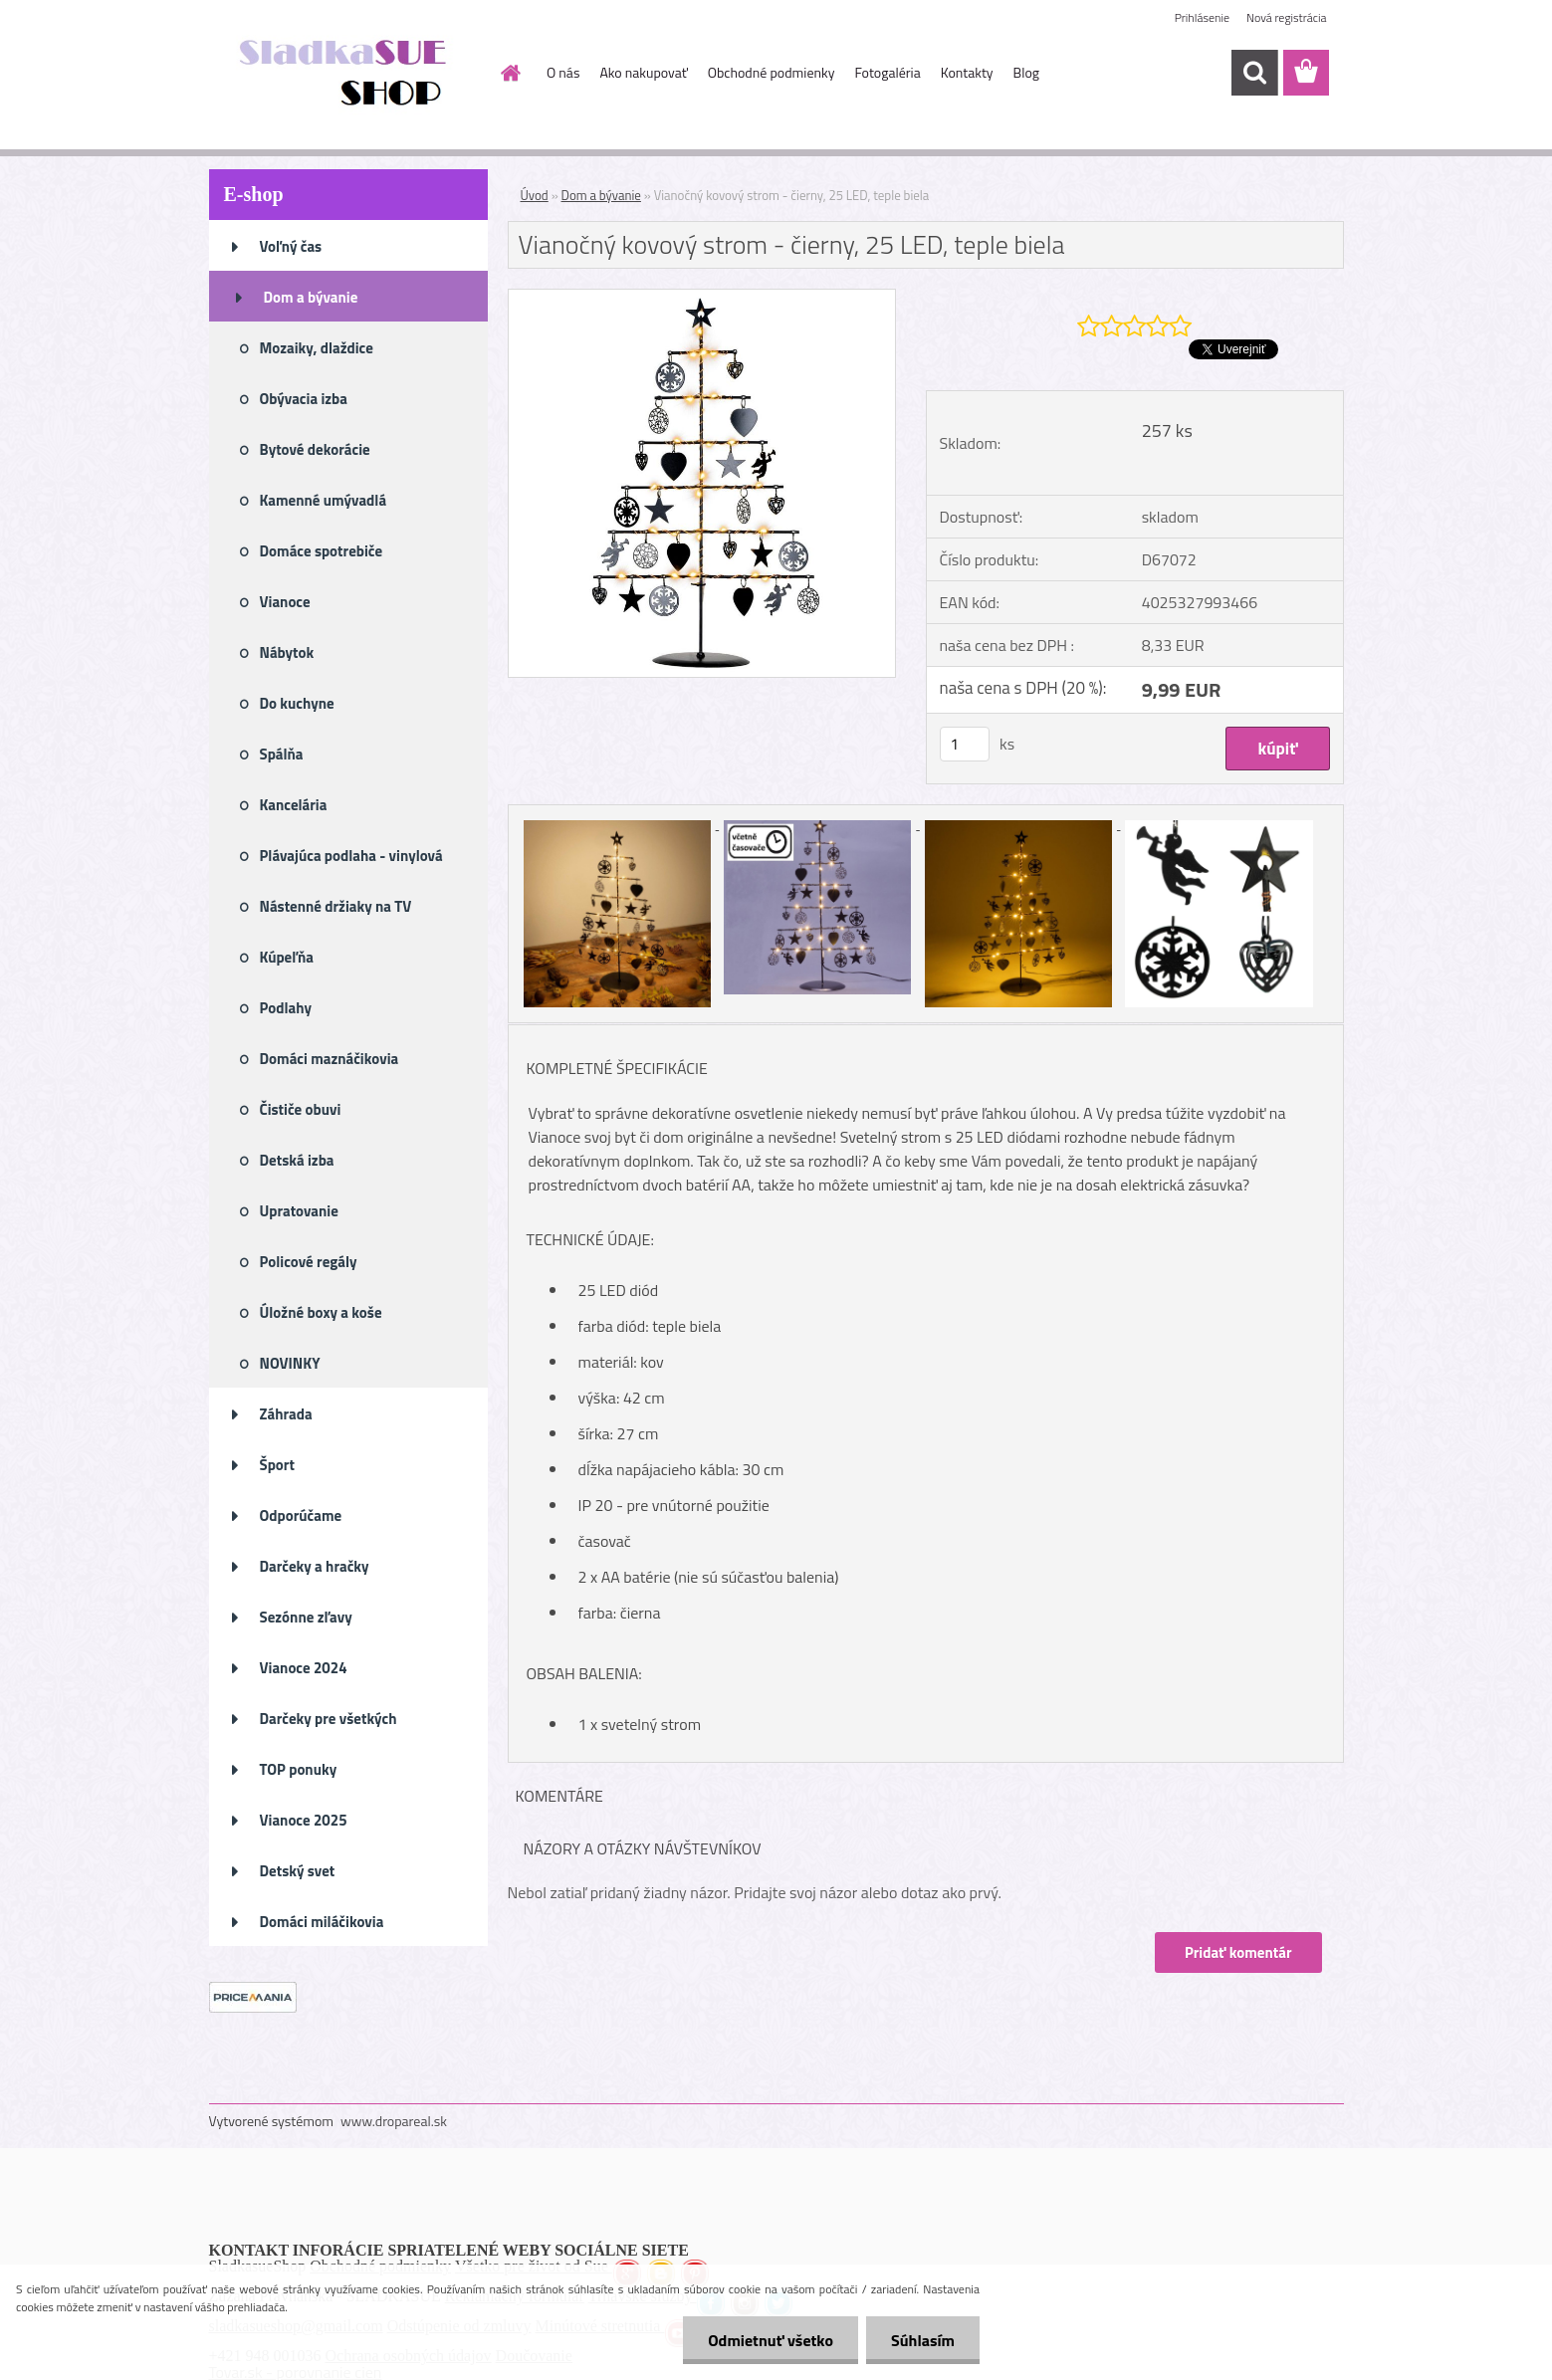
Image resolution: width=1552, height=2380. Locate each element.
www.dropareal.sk (393, 2120)
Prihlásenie (1202, 17)
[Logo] (346, 73)
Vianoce (285, 601)
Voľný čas (291, 246)
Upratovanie (299, 1210)
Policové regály (308, 1261)
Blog (1026, 72)
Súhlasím (923, 2340)
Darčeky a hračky (314, 1566)
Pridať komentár (1238, 1952)
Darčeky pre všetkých (328, 1718)
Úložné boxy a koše (321, 1312)
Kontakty (967, 72)
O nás (563, 72)
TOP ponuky (298, 1769)
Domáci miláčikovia (322, 1921)
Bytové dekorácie (315, 449)
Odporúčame (301, 1515)
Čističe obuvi (300, 1109)
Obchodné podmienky (771, 72)
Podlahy (286, 1007)
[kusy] (965, 744)
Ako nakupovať (643, 72)
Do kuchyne (297, 703)
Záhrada (286, 1414)
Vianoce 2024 (303, 1667)
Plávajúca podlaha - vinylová (351, 855)
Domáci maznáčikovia (329, 1058)
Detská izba (297, 1160)
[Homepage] (509, 73)
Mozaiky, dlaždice (316, 347)
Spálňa (282, 754)
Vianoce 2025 (303, 1820)
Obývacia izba (303, 398)
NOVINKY (290, 1363)
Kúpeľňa (287, 957)
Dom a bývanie (311, 297)
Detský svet (297, 1870)
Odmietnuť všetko (770, 2340)
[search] (1254, 73)
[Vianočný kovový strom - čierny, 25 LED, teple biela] (702, 298)
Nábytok (287, 652)
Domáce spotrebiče (321, 551)
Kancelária (294, 804)
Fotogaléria (887, 72)
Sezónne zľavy (306, 1617)
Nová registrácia (1286, 17)
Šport (277, 1464)
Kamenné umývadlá (323, 500)
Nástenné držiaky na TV (336, 906)
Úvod (535, 195)
